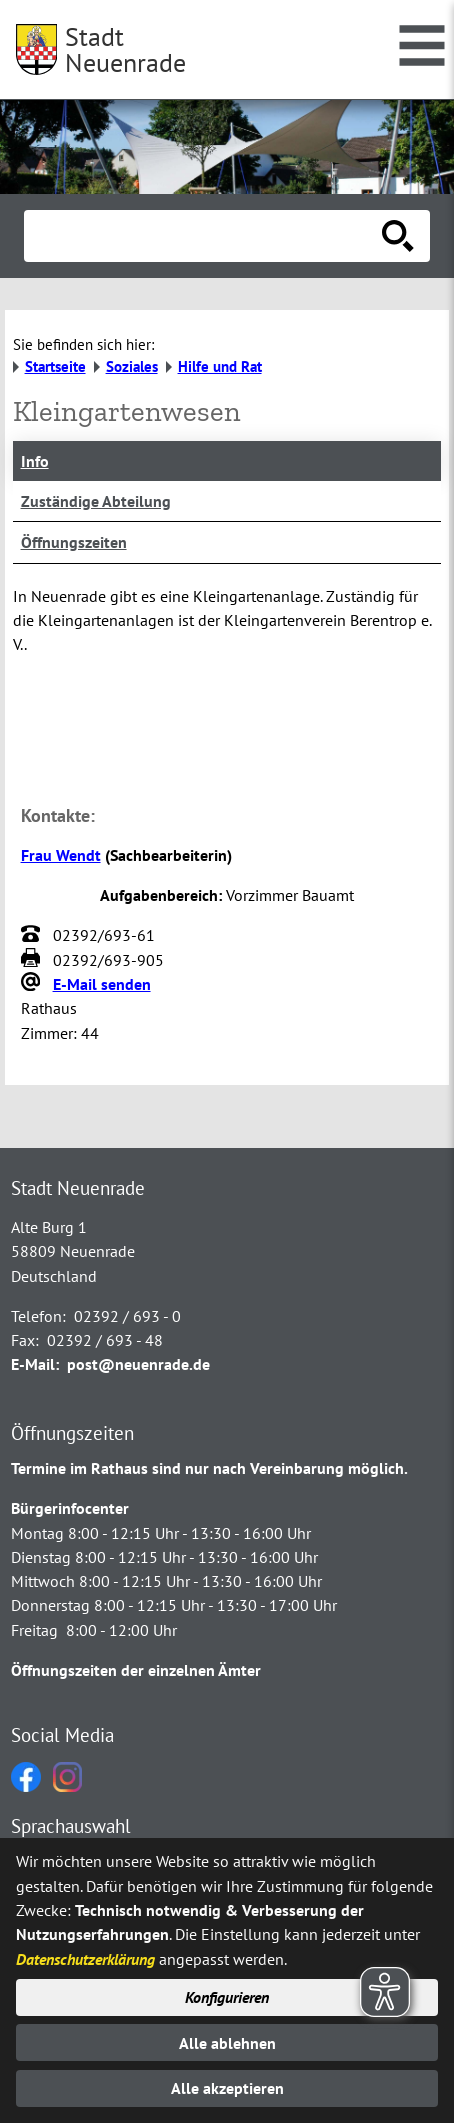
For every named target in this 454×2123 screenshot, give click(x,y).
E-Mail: (35, 1364)
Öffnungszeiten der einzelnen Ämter (136, 1670)
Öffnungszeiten (74, 542)
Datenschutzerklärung (85, 1959)
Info (35, 461)
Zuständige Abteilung (96, 501)
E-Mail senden (102, 984)
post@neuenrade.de (138, 1364)
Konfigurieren (227, 1997)
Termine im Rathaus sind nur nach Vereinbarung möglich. (209, 1468)
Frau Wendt (61, 855)
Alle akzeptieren (227, 2088)
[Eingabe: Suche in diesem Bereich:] (205, 236)
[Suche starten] (398, 236)
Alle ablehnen (227, 2043)
